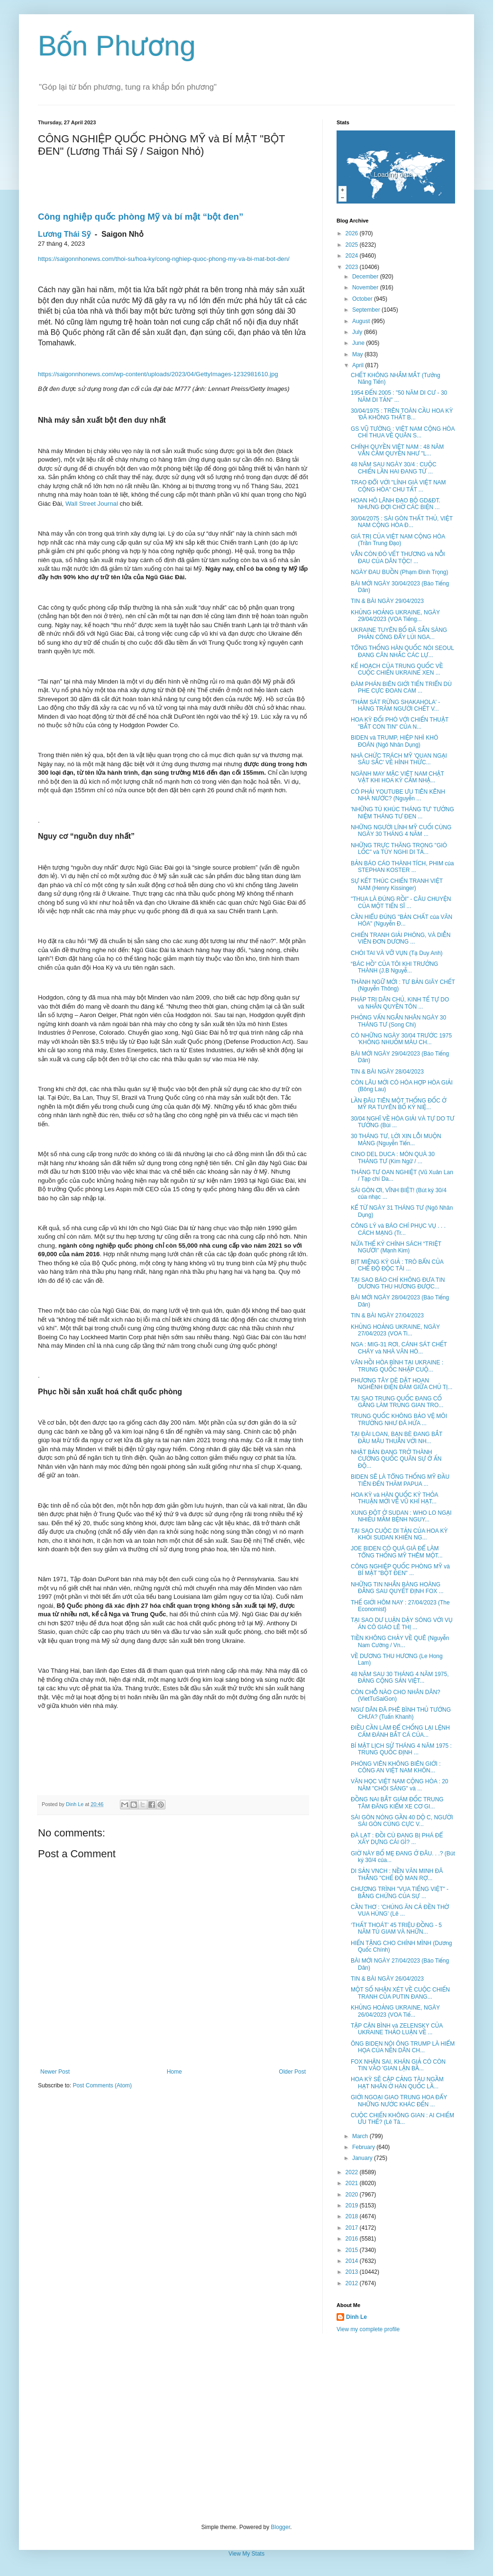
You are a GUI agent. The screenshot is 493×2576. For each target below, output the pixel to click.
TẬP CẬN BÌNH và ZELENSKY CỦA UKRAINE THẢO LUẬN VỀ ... (397, 2029)
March (361, 2136)
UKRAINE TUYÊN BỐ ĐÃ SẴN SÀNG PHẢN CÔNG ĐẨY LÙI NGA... (399, 633)
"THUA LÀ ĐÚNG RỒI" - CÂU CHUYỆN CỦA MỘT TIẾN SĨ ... (401, 902)
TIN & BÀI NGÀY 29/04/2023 (387, 601)
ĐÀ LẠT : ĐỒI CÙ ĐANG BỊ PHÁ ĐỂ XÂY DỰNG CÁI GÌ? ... (397, 1838)
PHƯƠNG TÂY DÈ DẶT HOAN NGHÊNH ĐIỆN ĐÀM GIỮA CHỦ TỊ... (401, 1383)
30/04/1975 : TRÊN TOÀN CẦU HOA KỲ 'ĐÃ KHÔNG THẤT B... (402, 414)
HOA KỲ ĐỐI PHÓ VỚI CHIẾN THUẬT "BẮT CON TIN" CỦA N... (399, 723)
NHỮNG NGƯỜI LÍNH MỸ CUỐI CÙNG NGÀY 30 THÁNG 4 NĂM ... (401, 830)
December (366, 276)
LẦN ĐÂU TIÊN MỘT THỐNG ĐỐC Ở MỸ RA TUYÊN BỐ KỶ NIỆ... (399, 1104)
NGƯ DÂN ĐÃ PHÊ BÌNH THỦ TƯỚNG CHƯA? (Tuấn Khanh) (401, 1713)
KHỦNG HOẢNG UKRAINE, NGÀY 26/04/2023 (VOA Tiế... (395, 2011)
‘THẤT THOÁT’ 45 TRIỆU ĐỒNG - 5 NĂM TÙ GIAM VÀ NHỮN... (396, 1928)
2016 (353, 2238)
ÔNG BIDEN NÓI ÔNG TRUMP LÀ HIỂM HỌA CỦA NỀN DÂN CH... (403, 2047)
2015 (353, 2250)
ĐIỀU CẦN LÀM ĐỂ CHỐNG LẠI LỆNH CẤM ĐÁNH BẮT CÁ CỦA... (400, 1731)
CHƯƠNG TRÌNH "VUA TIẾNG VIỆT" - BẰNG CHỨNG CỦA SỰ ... (399, 1892)
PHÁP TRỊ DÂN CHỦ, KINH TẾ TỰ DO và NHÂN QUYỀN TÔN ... (400, 1003)
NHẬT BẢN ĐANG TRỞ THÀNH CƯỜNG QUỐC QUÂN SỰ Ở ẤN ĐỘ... (396, 1459)
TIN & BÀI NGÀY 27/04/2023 (387, 1315)
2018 (353, 2216)
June (359, 343)
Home (174, 2071)
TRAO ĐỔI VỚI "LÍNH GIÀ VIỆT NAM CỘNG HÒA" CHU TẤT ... (398, 485)
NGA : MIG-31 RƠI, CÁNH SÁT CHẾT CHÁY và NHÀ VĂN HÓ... (399, 1347)
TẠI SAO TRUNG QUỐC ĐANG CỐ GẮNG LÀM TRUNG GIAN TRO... (397, 1401)
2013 (353, 2272)
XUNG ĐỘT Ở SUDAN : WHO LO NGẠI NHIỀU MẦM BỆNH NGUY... (401, 1516)
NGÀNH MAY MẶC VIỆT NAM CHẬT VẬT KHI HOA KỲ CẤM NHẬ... (397, 777)
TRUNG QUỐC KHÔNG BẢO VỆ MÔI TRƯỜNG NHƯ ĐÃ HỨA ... (399, 1419)
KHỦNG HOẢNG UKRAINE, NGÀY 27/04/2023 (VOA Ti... (395, 1330)
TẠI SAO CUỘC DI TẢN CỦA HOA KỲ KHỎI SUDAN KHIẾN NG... (399, 1534)
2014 (353, 2261)
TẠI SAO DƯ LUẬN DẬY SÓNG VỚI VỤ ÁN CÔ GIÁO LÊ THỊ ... (402, 1623)
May (358, 354)
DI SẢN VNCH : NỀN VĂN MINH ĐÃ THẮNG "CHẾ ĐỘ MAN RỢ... (397, 1874)
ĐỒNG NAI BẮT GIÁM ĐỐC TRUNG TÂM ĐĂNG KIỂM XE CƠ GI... (397, 1802)
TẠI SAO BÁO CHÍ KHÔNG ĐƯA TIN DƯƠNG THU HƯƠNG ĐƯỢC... (398, 1283)
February (364, 2147)
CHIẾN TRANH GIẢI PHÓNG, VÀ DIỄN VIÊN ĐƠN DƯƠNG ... (400, 938)
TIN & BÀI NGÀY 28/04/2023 (387, 1071)
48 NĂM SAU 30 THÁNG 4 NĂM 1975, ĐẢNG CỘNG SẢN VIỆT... (400, 1677)
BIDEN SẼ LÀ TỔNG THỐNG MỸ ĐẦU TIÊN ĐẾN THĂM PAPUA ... (400, 1480)
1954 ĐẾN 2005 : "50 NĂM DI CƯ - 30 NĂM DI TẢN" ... (399, 396)
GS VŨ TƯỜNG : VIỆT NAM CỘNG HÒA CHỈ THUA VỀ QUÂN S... (403, 432)
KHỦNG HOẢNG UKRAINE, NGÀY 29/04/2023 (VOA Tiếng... (395, 615)
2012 (353, 2283)
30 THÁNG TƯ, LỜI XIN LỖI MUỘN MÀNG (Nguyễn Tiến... (396, 1139)
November (366, 287)
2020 (353, 2194)
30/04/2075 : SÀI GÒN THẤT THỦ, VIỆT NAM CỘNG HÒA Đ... (402, 521)
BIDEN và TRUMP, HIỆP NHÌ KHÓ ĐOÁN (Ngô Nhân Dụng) (394, 741)
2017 (353, 2227)
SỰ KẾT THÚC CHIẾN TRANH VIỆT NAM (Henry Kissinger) (397, 884)
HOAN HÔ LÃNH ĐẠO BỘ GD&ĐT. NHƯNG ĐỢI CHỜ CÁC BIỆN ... (395, 503)
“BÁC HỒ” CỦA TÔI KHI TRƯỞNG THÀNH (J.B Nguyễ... (394, 967)
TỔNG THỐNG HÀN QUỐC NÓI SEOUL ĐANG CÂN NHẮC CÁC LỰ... (402, 651)
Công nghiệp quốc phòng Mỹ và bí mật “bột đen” (140, 217)
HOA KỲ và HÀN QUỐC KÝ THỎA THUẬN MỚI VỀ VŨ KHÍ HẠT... (394, 1498)
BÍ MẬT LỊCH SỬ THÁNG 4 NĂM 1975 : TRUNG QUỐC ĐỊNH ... (401, 1749)
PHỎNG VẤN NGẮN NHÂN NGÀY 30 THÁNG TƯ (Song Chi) (398, 1021)
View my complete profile (368, 2329)
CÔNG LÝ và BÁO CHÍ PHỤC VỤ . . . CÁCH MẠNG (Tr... (398, 1229)
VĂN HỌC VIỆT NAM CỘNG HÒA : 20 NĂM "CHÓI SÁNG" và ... (399, 1784)
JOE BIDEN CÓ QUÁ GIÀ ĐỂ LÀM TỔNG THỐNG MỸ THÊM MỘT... (397, 1551)
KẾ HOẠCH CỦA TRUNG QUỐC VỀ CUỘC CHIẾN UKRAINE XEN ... (397, 669)
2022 (353, 2172)
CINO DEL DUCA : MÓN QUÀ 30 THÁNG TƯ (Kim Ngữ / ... (393, 1157)
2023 (353, 267)
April (358, 365)
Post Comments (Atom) (102, 2085)
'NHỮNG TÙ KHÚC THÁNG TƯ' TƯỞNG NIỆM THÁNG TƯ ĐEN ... (402, 812)
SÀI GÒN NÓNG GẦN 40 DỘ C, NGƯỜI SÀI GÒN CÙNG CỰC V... (402, 1820)
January (363, 2158)
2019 (353, 2205)
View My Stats (246, 2553)
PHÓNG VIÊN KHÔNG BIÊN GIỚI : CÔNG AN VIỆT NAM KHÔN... (396, 1767)
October (363, 299)
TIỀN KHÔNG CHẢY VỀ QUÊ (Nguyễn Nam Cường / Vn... (400, 1641)
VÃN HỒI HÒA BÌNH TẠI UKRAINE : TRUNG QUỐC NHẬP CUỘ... (397, 1365)
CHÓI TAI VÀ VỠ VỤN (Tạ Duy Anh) (397, 953)
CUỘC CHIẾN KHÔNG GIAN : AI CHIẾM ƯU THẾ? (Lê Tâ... (402, 2118)
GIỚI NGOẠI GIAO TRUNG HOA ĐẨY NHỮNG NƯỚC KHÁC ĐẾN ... (399, 2100)
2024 (353, 255)
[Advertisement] (246, 2428)
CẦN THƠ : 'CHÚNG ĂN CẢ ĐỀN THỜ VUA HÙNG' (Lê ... (400, 1910)
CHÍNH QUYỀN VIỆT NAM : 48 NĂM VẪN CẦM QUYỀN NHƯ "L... (397, 450)
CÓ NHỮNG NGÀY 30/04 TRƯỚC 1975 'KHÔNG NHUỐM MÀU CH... (401, 1039)
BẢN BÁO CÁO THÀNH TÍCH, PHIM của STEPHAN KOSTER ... (402, 866)
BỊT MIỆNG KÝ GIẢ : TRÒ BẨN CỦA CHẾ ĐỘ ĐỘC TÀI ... (397, 1265)
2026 (353, 233)
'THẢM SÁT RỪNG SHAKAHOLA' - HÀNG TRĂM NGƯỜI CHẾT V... (395, 705)
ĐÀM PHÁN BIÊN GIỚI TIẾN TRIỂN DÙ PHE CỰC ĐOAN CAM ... (401, 687)
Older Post (292, 2071)
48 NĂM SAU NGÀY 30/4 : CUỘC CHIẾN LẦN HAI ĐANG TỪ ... (394, 467)
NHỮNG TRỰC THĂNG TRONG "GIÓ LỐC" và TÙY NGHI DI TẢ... (399, 848)
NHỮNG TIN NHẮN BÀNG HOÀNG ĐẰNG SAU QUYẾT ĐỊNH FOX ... (397, 1587)
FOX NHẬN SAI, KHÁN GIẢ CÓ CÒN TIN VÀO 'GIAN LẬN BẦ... (398, 2065)
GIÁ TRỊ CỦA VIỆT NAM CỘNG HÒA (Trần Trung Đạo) (398, 540)
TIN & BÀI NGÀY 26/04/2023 (387, 1978)
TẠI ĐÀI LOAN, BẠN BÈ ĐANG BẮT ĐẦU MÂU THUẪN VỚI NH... (396, 1437)
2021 (353, 2183)
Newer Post (55, 2071)
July (358, 332)
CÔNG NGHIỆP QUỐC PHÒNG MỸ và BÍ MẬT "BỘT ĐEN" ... (400, 1569)
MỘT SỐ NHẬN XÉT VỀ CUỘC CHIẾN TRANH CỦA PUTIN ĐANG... (400, 1993)
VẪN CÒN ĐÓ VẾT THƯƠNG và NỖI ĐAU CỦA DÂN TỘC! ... (398, 557)
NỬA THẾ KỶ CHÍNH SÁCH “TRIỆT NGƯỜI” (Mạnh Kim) (396, 1247)
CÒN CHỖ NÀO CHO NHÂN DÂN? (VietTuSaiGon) (395, 1695)
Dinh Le (75, 1804)
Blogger (280, 2527)
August (362, 321)
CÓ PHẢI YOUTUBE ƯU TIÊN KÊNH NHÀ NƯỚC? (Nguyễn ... (398, 795)
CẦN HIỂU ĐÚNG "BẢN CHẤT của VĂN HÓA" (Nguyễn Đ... (401, 920)
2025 (353, 244)
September (367, 309)
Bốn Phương (117, 46)
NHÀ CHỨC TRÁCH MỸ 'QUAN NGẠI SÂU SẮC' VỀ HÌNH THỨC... (399, 759)
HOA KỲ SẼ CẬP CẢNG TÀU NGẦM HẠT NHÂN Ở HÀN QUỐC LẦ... (397, 2082)
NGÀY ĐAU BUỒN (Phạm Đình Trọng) (399, 572)
